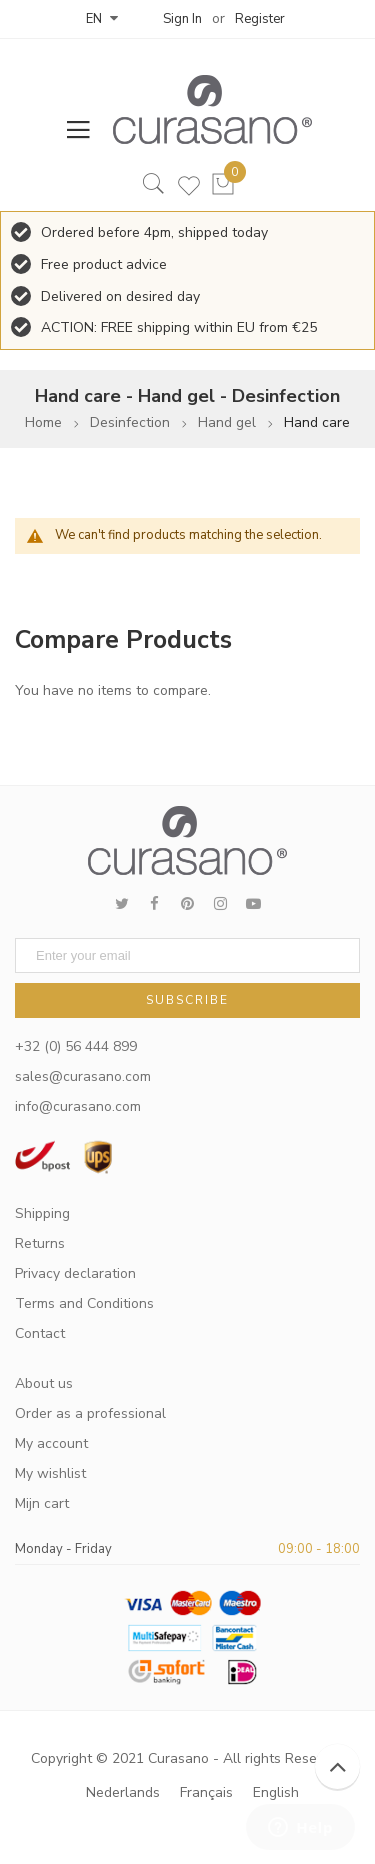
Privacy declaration (75, 1273)
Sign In (182, 19)
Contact (40, 1333)
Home (43, 422)
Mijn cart (42, 1503)
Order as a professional (90, 1413)
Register (260, 19)
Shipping (42, 1213)
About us (44, 1383)
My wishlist (50, 1473)
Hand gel (227, 422)
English (276, 1792)
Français (206, 1792)
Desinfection (130, 422)
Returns (40, 1243)
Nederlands (123, 1792)
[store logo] (203, 109)
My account (51, 1443)
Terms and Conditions (84, 1303)
